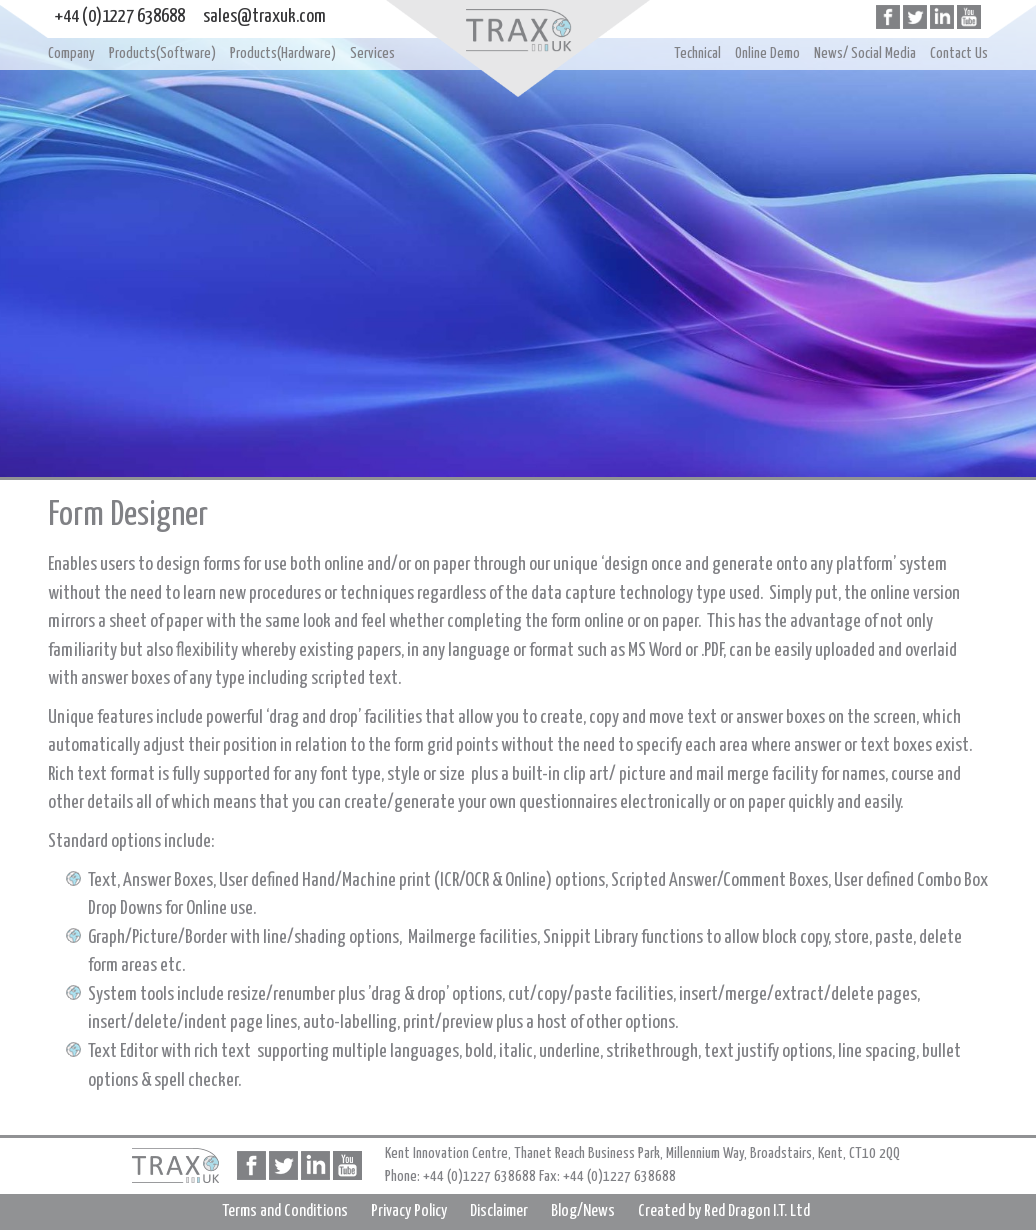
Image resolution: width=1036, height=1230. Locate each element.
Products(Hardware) (283, 53)
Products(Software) (162, 53)
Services (372, 53)
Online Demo (767, 53)
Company (71, 53)
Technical (697, 53)
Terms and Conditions (285, 1211)
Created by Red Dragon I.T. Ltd (724, 1211)
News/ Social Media (865, 53)
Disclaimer (499, 1211)
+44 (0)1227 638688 (120, 16)
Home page (518, 30)
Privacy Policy (409, 1211)
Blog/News (583, 1211)
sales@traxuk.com (264, 16)
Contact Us (959, 53)
